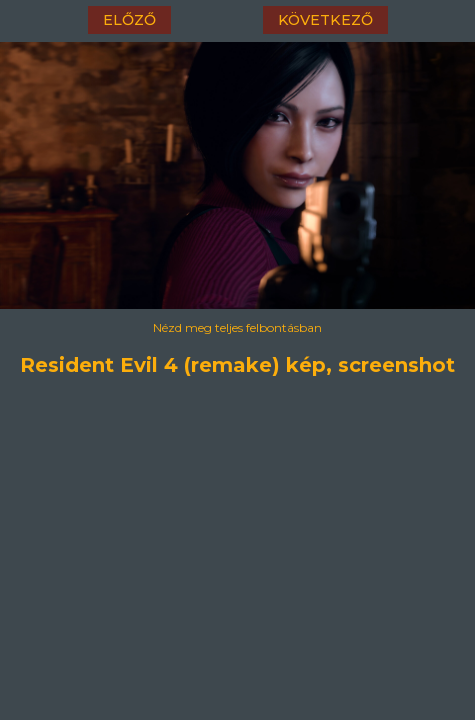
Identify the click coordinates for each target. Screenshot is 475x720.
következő (325, 20)
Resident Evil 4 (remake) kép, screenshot (238, 362)
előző (129, 20)
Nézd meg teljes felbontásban (237, 327)
